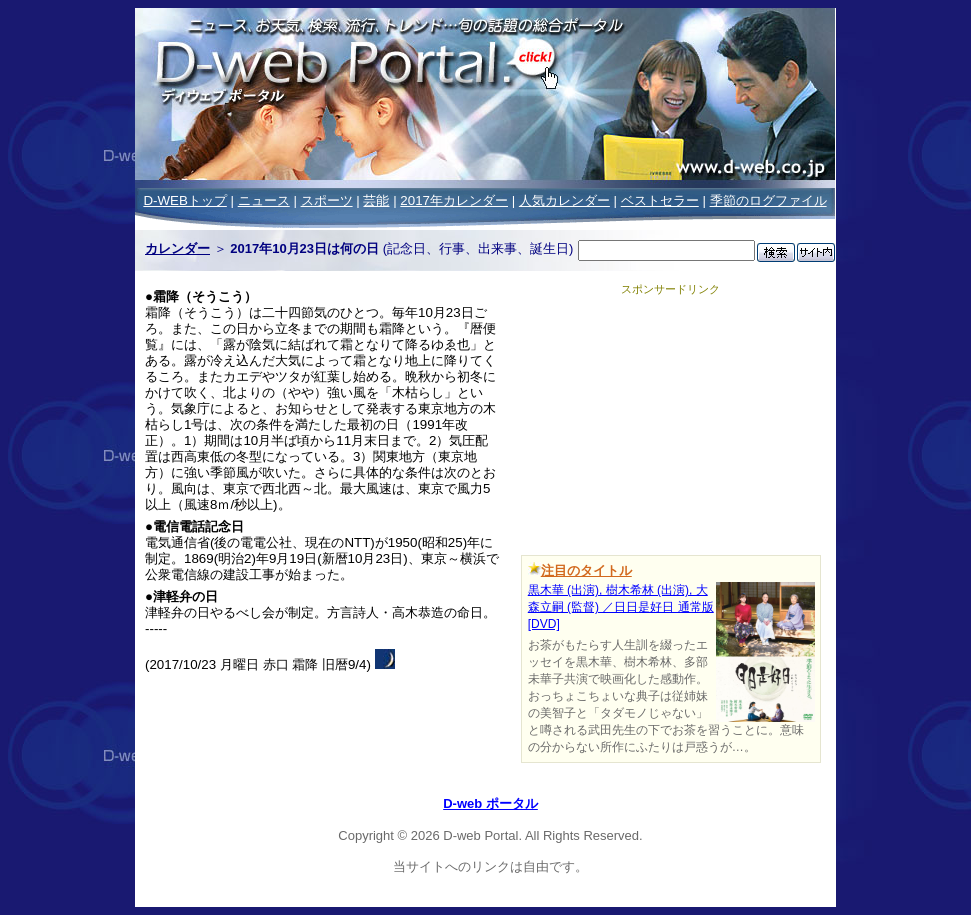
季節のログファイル (768, 200)
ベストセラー (660, 200)
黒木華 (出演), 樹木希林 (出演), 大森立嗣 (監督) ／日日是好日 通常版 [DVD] (621, 607)
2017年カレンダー (454, 200)
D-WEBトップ (184, 200)
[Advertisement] (671, 422)
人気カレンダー (564, 200)
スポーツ (327, 200)
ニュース (264, 200)
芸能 (376, 200)
